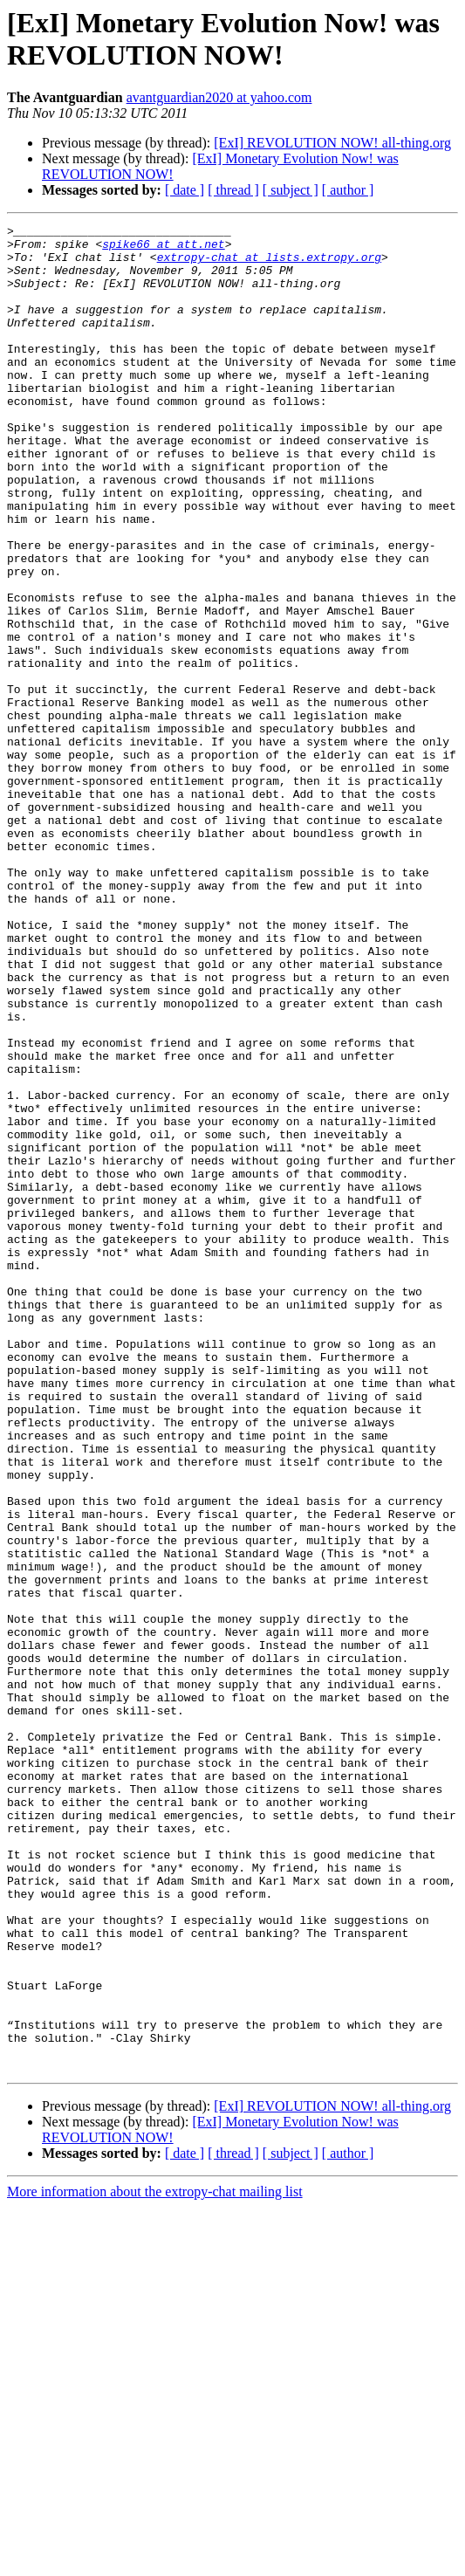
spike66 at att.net (163, 249)
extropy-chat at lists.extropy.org (269, 264)
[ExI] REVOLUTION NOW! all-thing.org (332, 142)
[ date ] (184, 189)
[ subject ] (290, 189)
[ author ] (348, 189)
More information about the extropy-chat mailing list (155, 2560)
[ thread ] (233, 189)
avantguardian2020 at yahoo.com (219, 97)
